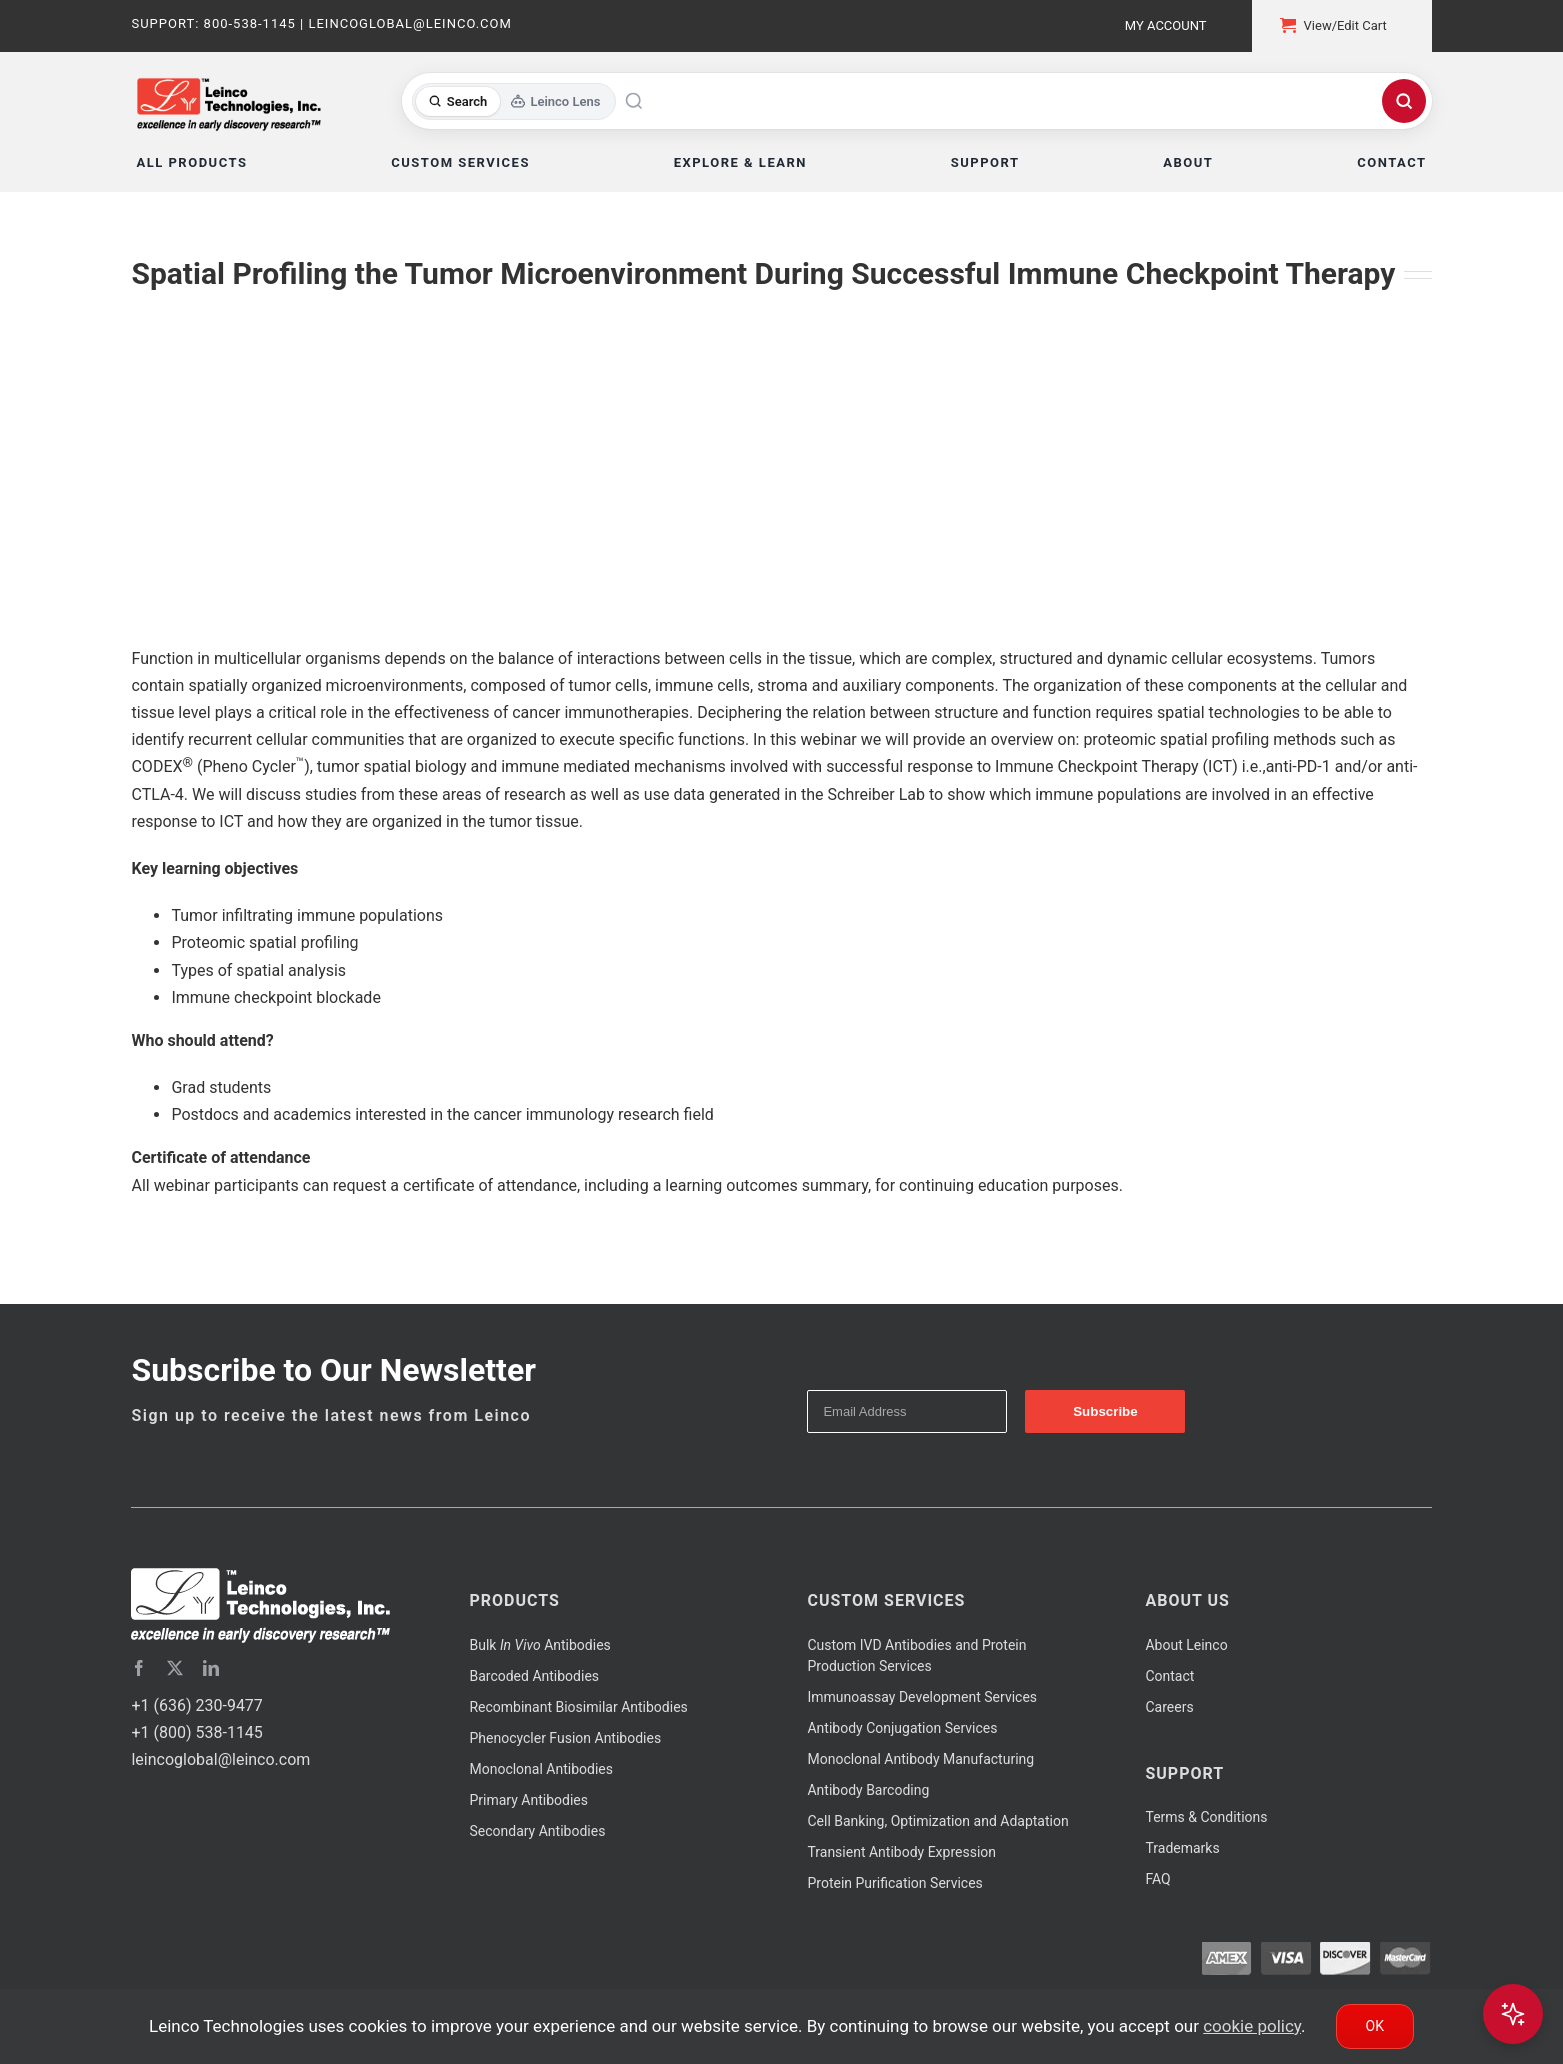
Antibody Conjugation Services (902, 1728)
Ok (1375, 2026)
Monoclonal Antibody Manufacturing (920, 1759)
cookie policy (1252, 2026)
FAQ (1157, 1879)
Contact (1169, 1676)
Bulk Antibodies (539, 1645)
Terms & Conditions (1206, 1817)
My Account (1166, 25)
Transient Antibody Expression (901, 1852)
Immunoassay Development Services (922, 1697)
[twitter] (175, 1668)
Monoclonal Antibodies (541, 1769)
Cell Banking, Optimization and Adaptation (937, 1821)
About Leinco (1186, 1645)
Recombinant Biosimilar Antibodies (578, 1707)
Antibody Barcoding (868, 1790)
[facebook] (139, 1668)
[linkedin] (211, 1668)
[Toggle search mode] (514, 101)
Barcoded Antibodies (534, 1676)
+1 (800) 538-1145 (196, 1732)
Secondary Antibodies (537, 1831)
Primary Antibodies (528, 1800)
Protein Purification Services (894, 1883)
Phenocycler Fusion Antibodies (565, 1738)
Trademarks (1182, 1848)
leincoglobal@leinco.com (220, 1759)
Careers (1169, 1707)
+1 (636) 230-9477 (196, 1705)
